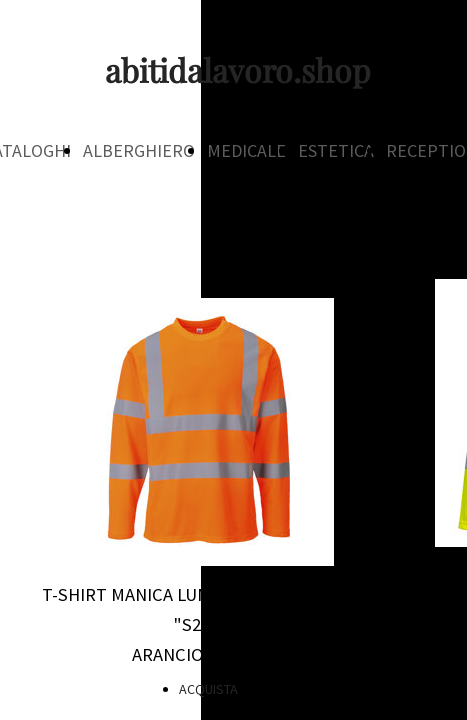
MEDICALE (246, 150)
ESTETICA (336, 150)
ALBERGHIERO (139, 150)
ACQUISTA (208, 689)
